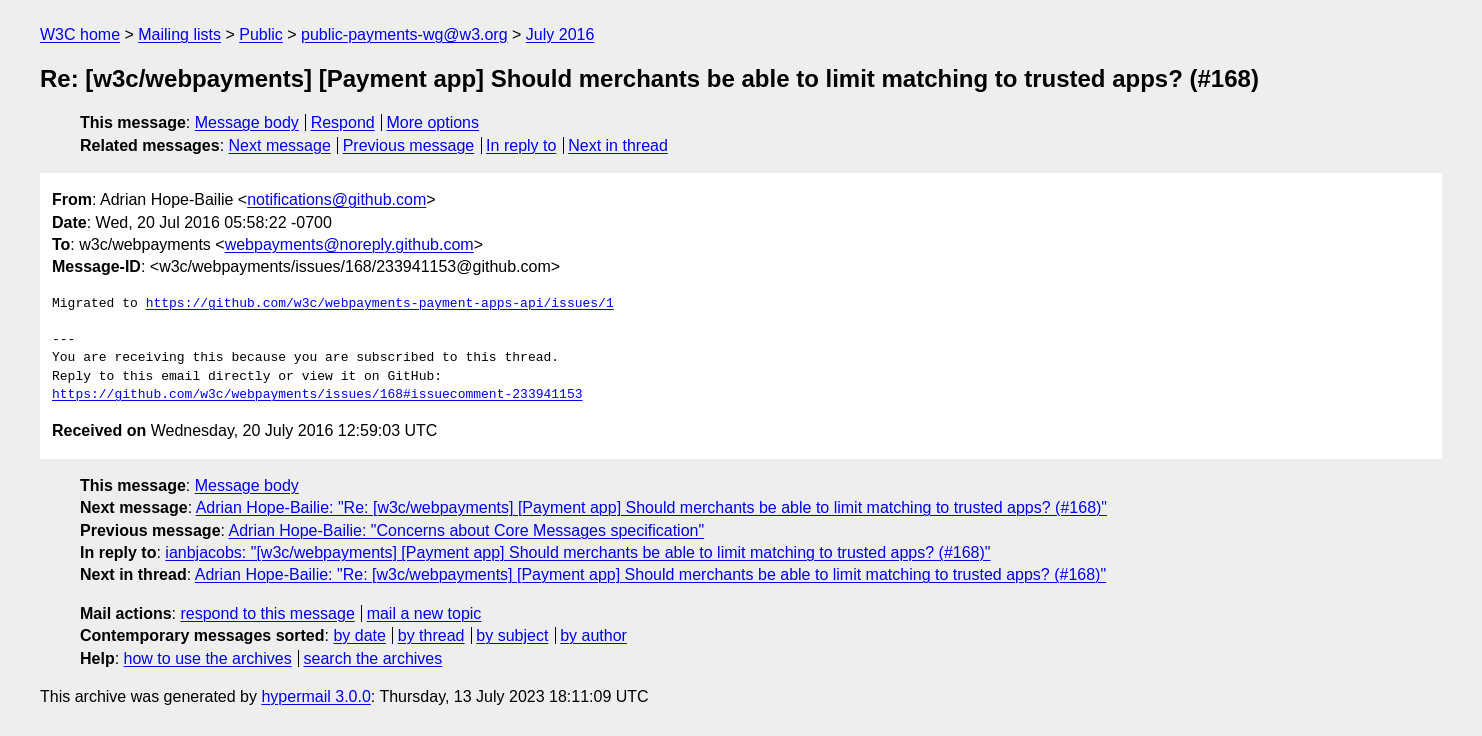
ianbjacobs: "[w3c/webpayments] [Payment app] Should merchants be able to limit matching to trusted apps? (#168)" (577, 552)
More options (433, 122)
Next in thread (618, 145)
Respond (343, 122)
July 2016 (560, 34)
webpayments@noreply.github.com (349, 244)
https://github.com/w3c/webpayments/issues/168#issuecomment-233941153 (317, 395)
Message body (247, 122)
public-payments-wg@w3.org (404, 34)
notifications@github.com (336, 199)
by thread (431, 635)
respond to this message (267, 613)
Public (261, 34)
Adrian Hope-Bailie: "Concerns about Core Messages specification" (467, 530)
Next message (280, 145)
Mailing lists (179, 34)
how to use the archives (208, 658)
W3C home (80, 34)
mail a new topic (424, 613)
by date (359, 635)
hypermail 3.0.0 (315, 696)
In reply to (521, 145)
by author (593, 635)
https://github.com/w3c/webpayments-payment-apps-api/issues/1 (380, 304)
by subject (512, 635)
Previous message (409, 145)
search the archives (373, 658)
